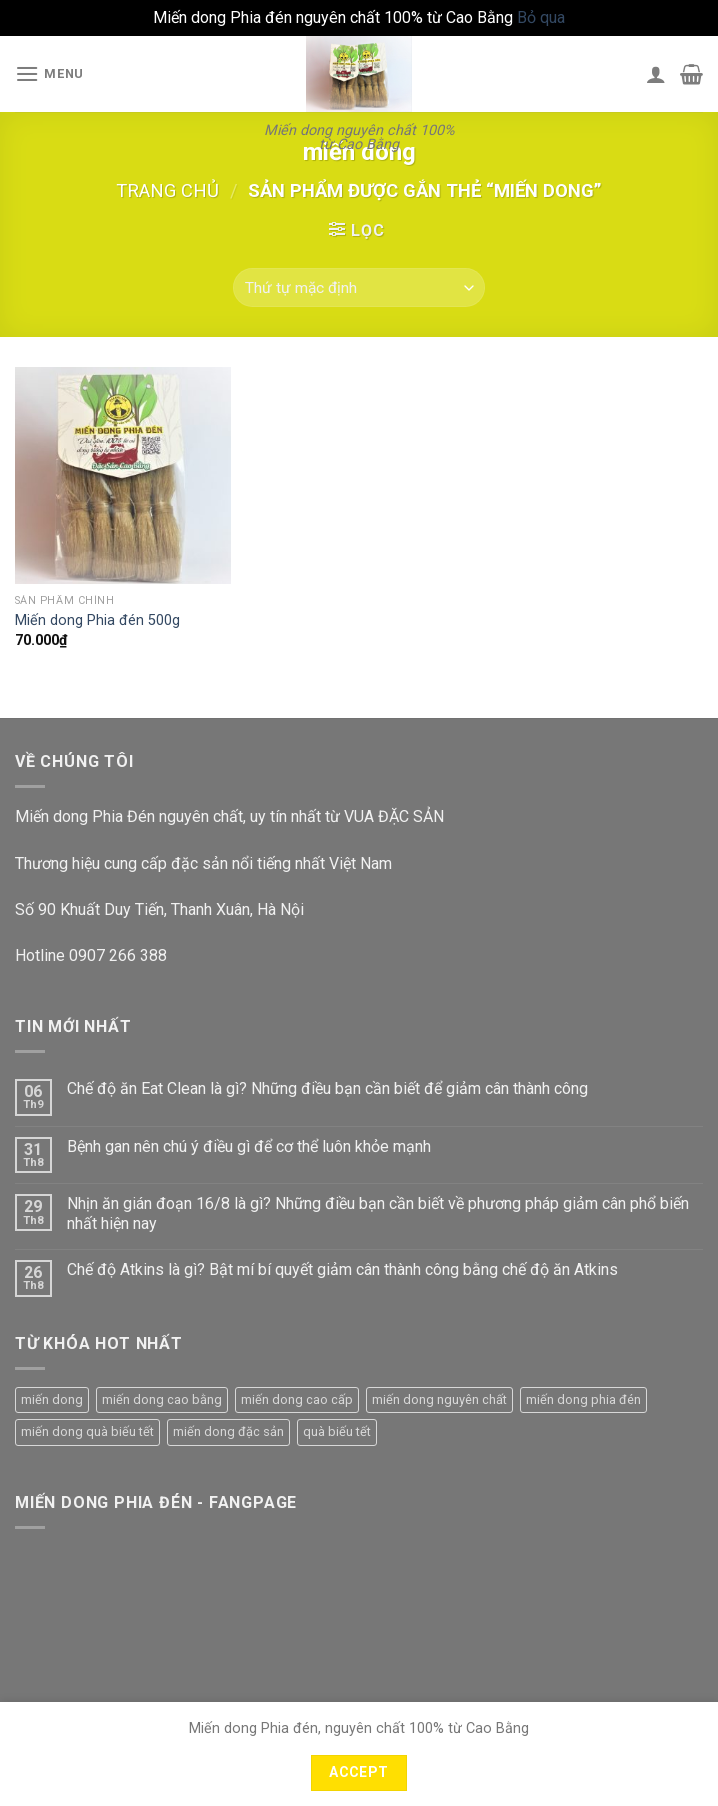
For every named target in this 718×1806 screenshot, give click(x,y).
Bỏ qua (541, 17)
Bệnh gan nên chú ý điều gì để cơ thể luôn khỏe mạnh (249, 1146)
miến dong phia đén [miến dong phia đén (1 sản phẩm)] (583, 1399)
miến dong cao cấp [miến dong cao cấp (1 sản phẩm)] (297, 1399)
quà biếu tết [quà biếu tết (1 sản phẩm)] (337, 1431)
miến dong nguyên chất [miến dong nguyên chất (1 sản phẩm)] (439, 1399)
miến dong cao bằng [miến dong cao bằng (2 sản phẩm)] (162, 1399)
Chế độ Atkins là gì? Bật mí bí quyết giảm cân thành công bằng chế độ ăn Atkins (342, 1269)
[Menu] (49, 73)
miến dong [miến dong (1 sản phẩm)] (52, 1399)
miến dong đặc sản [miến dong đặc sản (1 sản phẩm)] (228, 1431)
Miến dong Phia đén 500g (97, 620)
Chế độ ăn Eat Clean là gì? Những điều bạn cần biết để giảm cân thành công (327, 1088)
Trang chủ (167, 190)
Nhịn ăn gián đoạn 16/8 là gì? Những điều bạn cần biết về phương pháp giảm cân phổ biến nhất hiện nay (378, 1213)
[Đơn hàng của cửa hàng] (359, 287)
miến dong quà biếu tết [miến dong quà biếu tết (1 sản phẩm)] (87, 1431)
